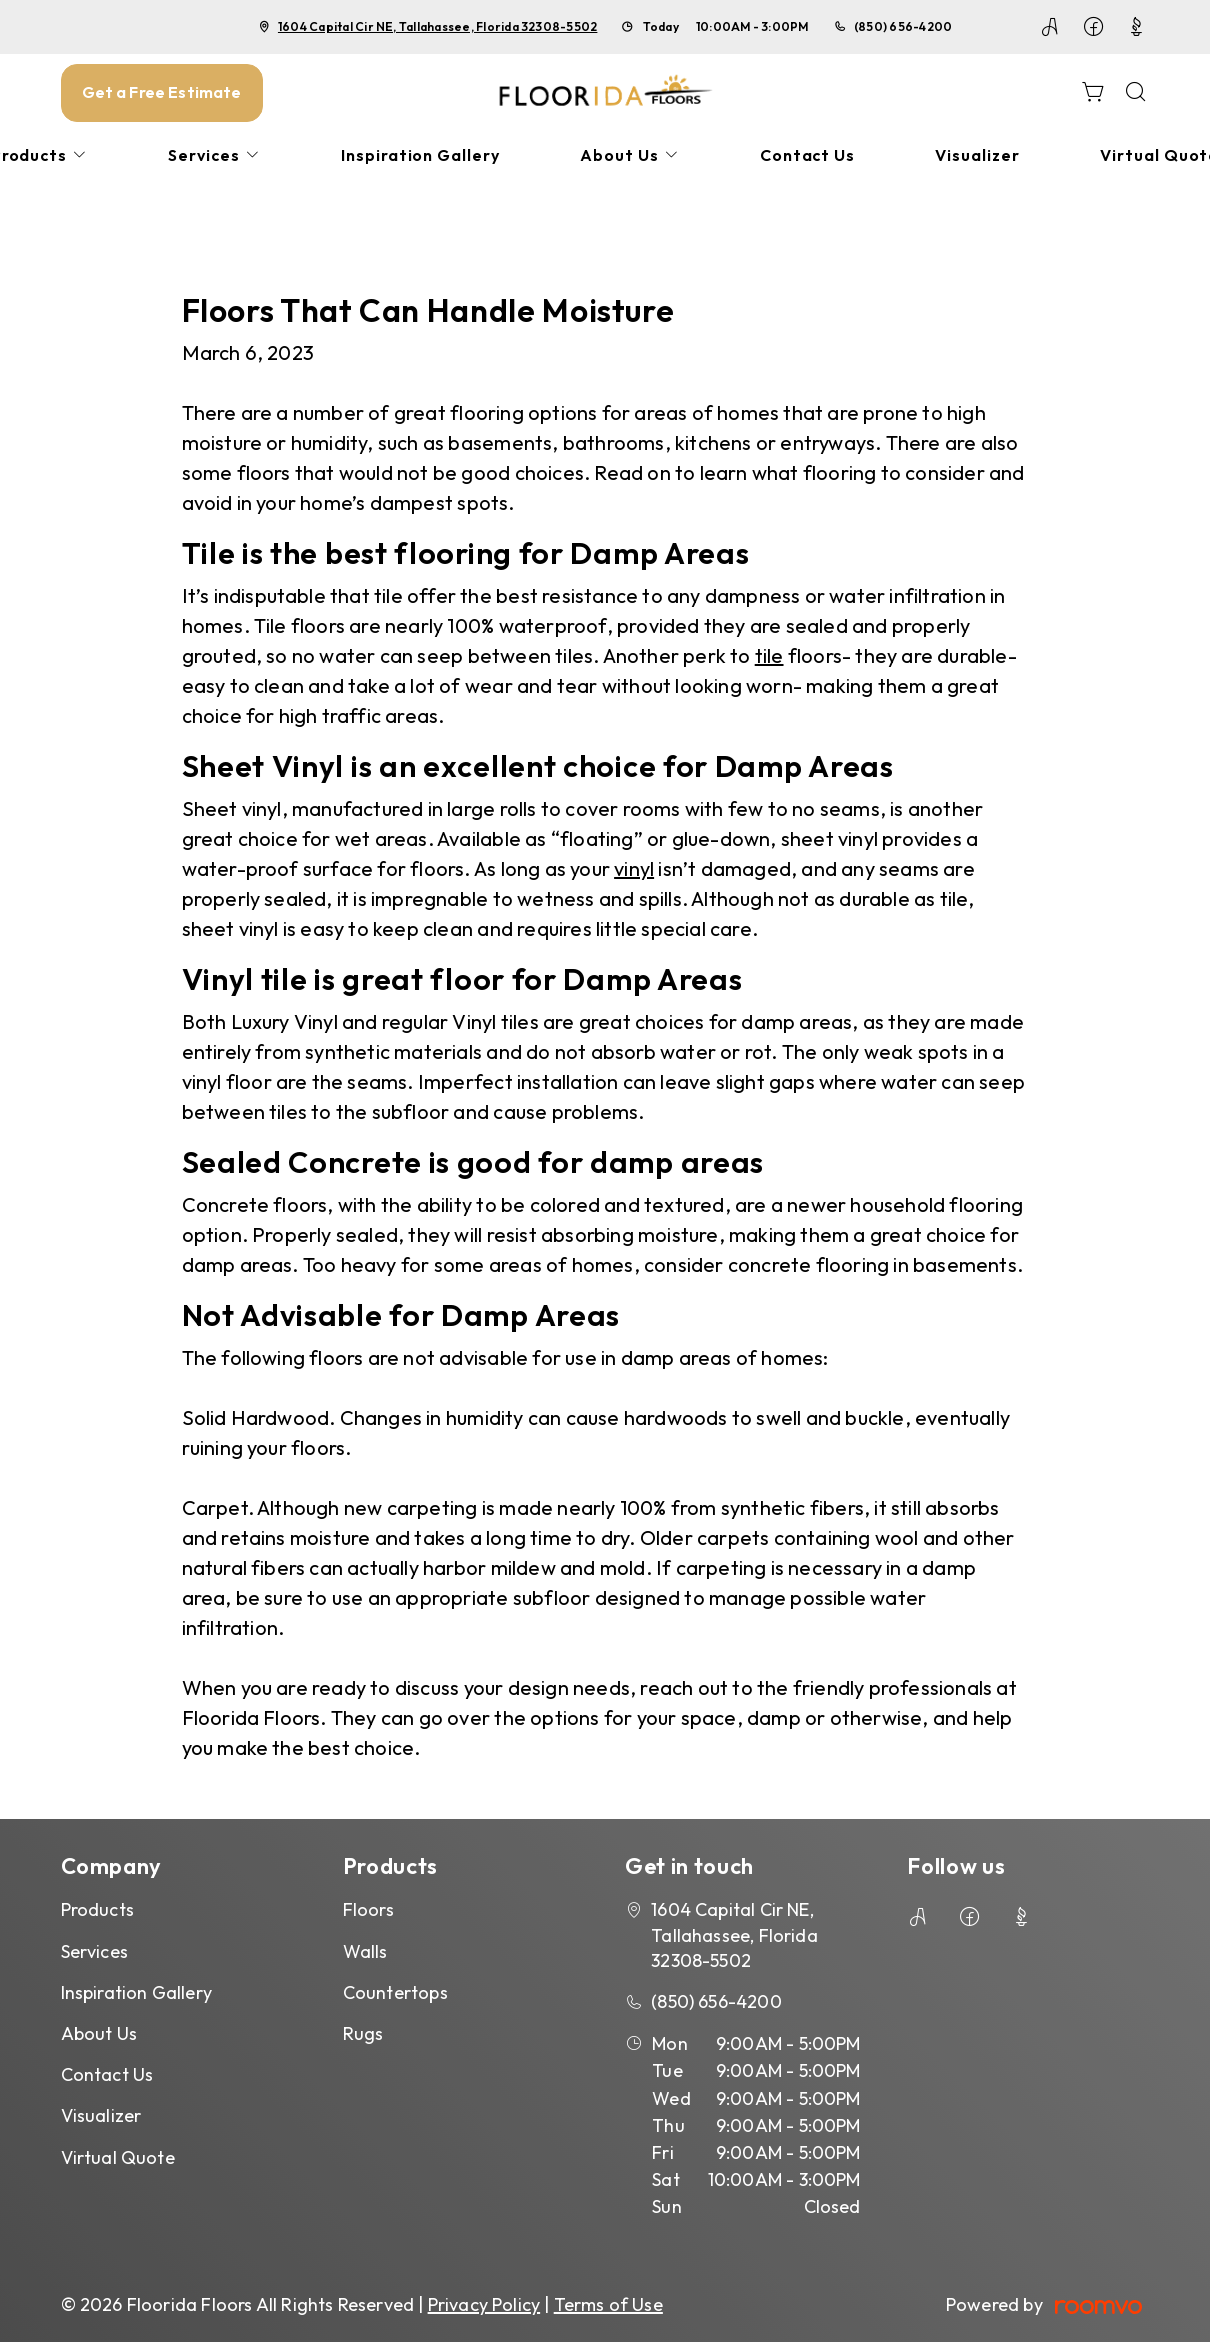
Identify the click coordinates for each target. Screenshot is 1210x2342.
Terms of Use (608, 2304)
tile (769, 655)
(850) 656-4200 (903, 26)
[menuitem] (214, 155)
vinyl (634, 868)
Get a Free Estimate (162, 92)
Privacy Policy (484, 2304)
